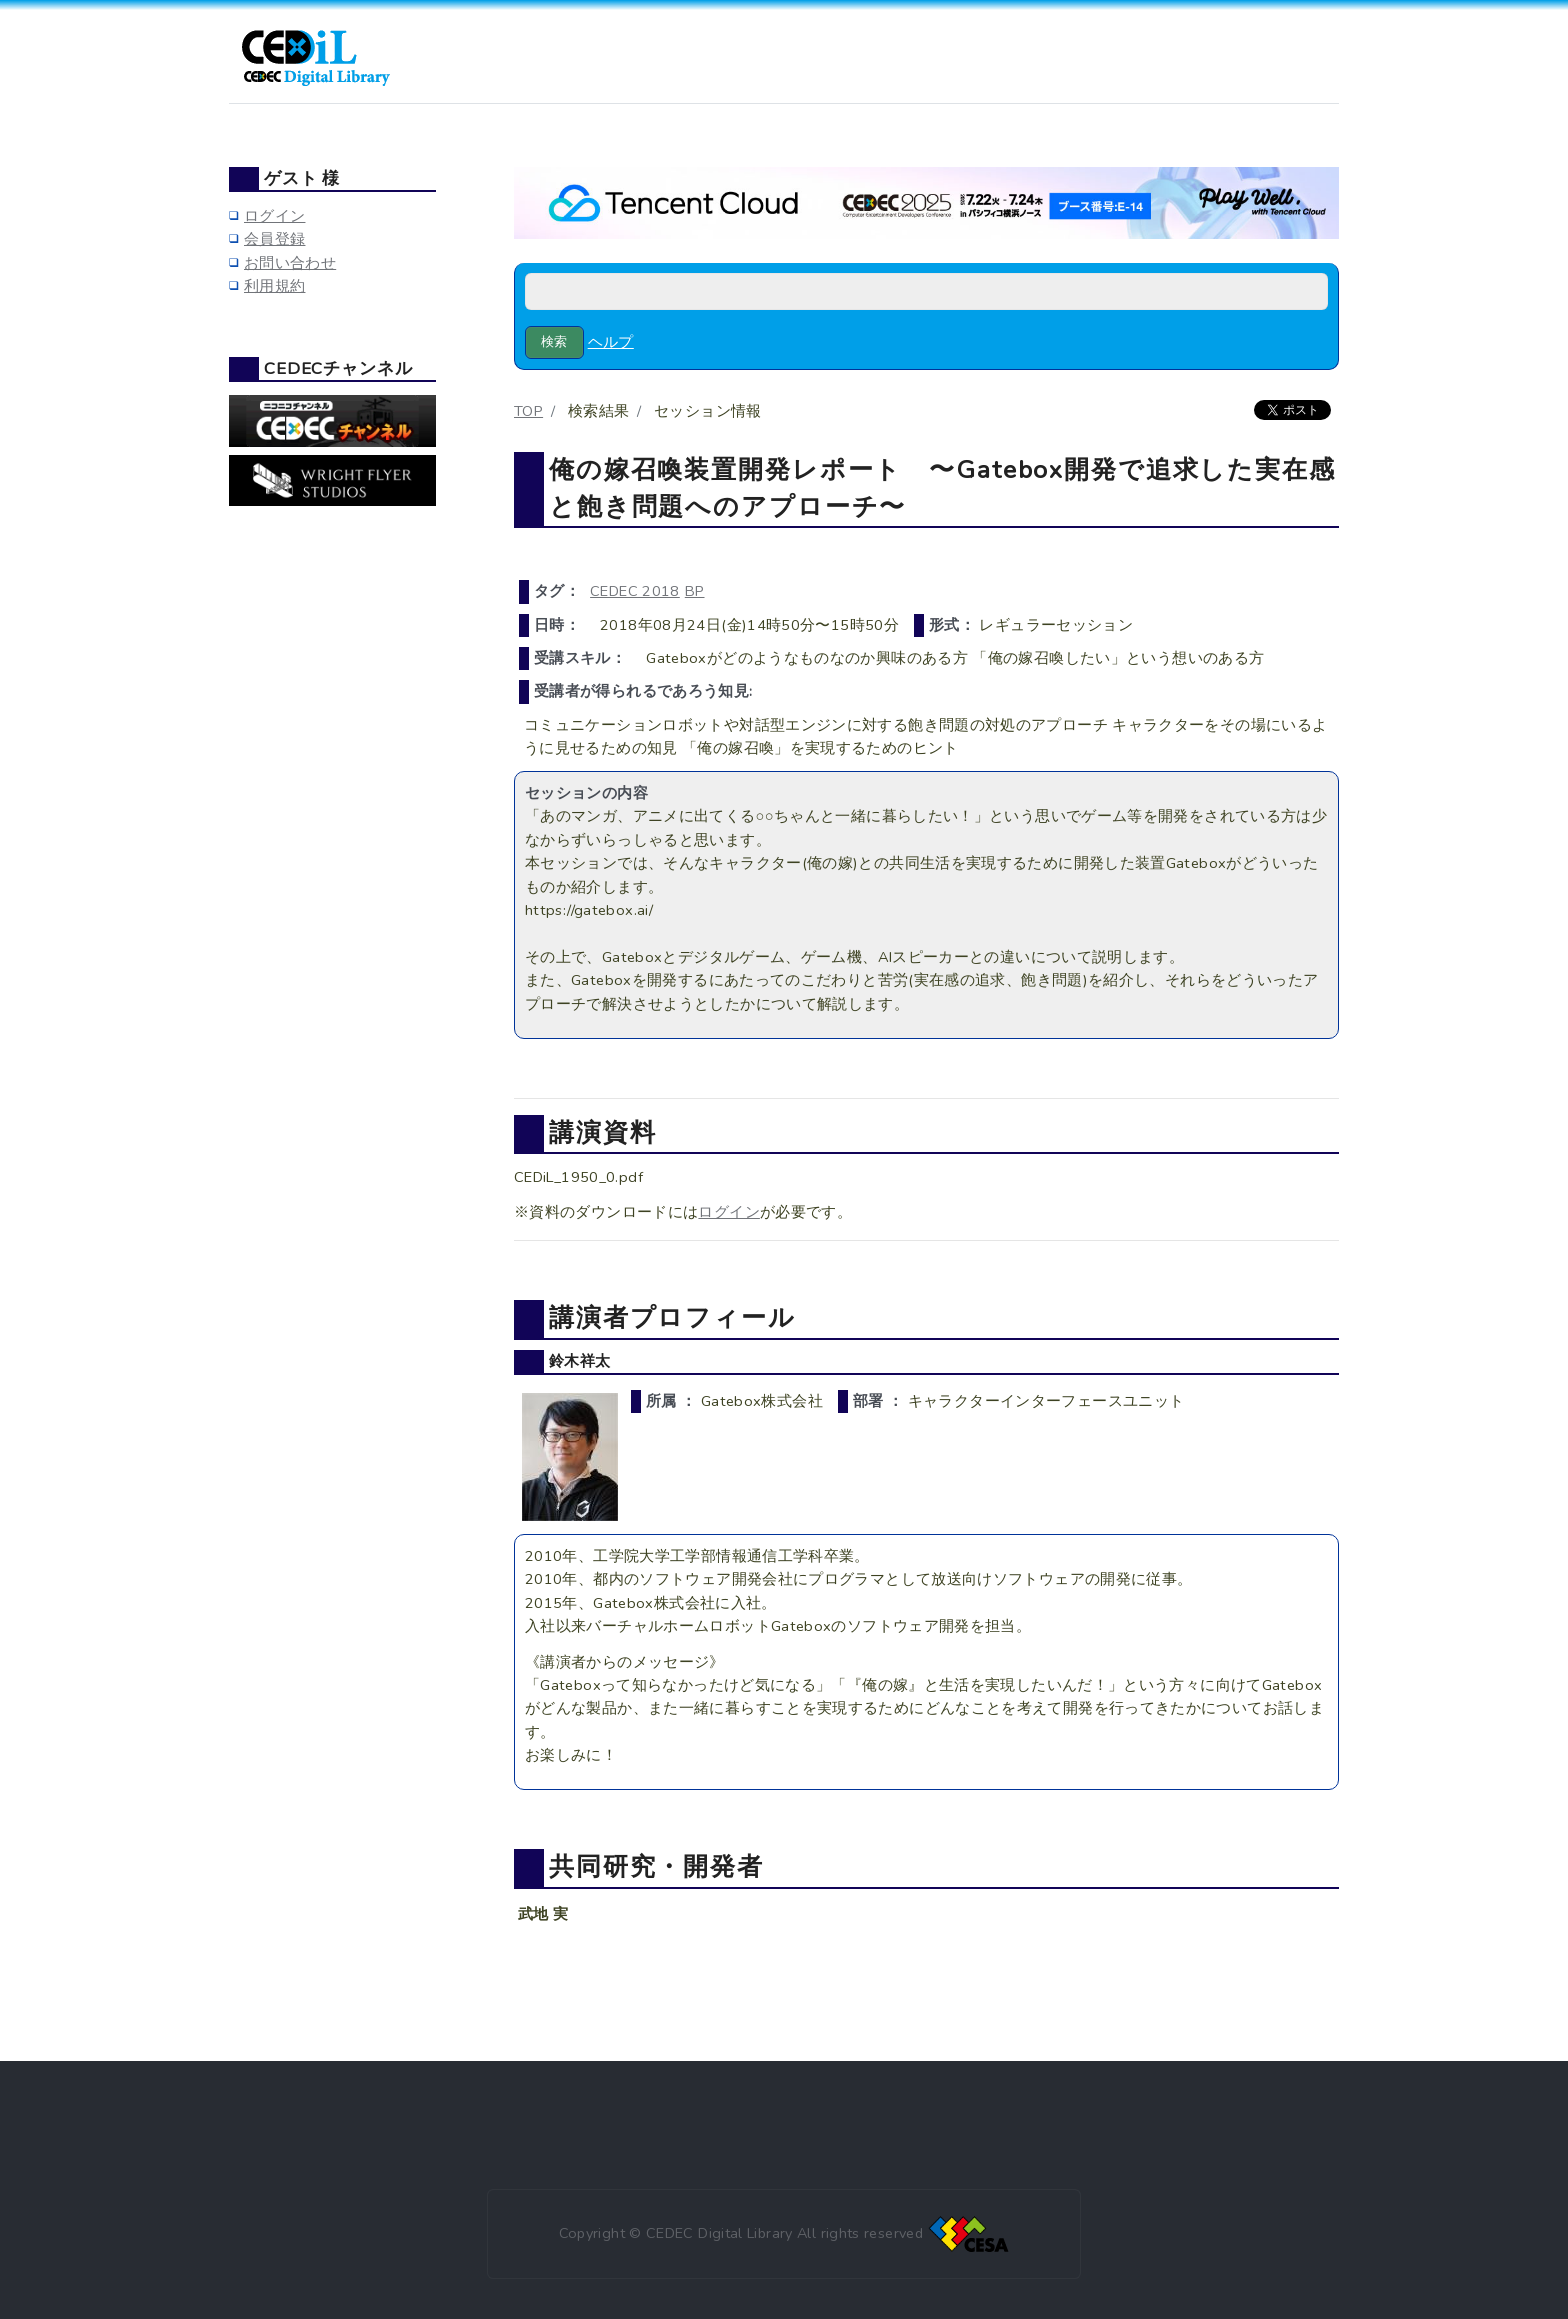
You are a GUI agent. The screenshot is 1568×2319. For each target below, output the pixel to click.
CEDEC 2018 (635, 591)
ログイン (728, 1212)
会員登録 (274, 239)
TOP (528, 411)
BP (695, 591)
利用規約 (274, 286)
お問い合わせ (290, 263)
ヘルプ (611, 342)
